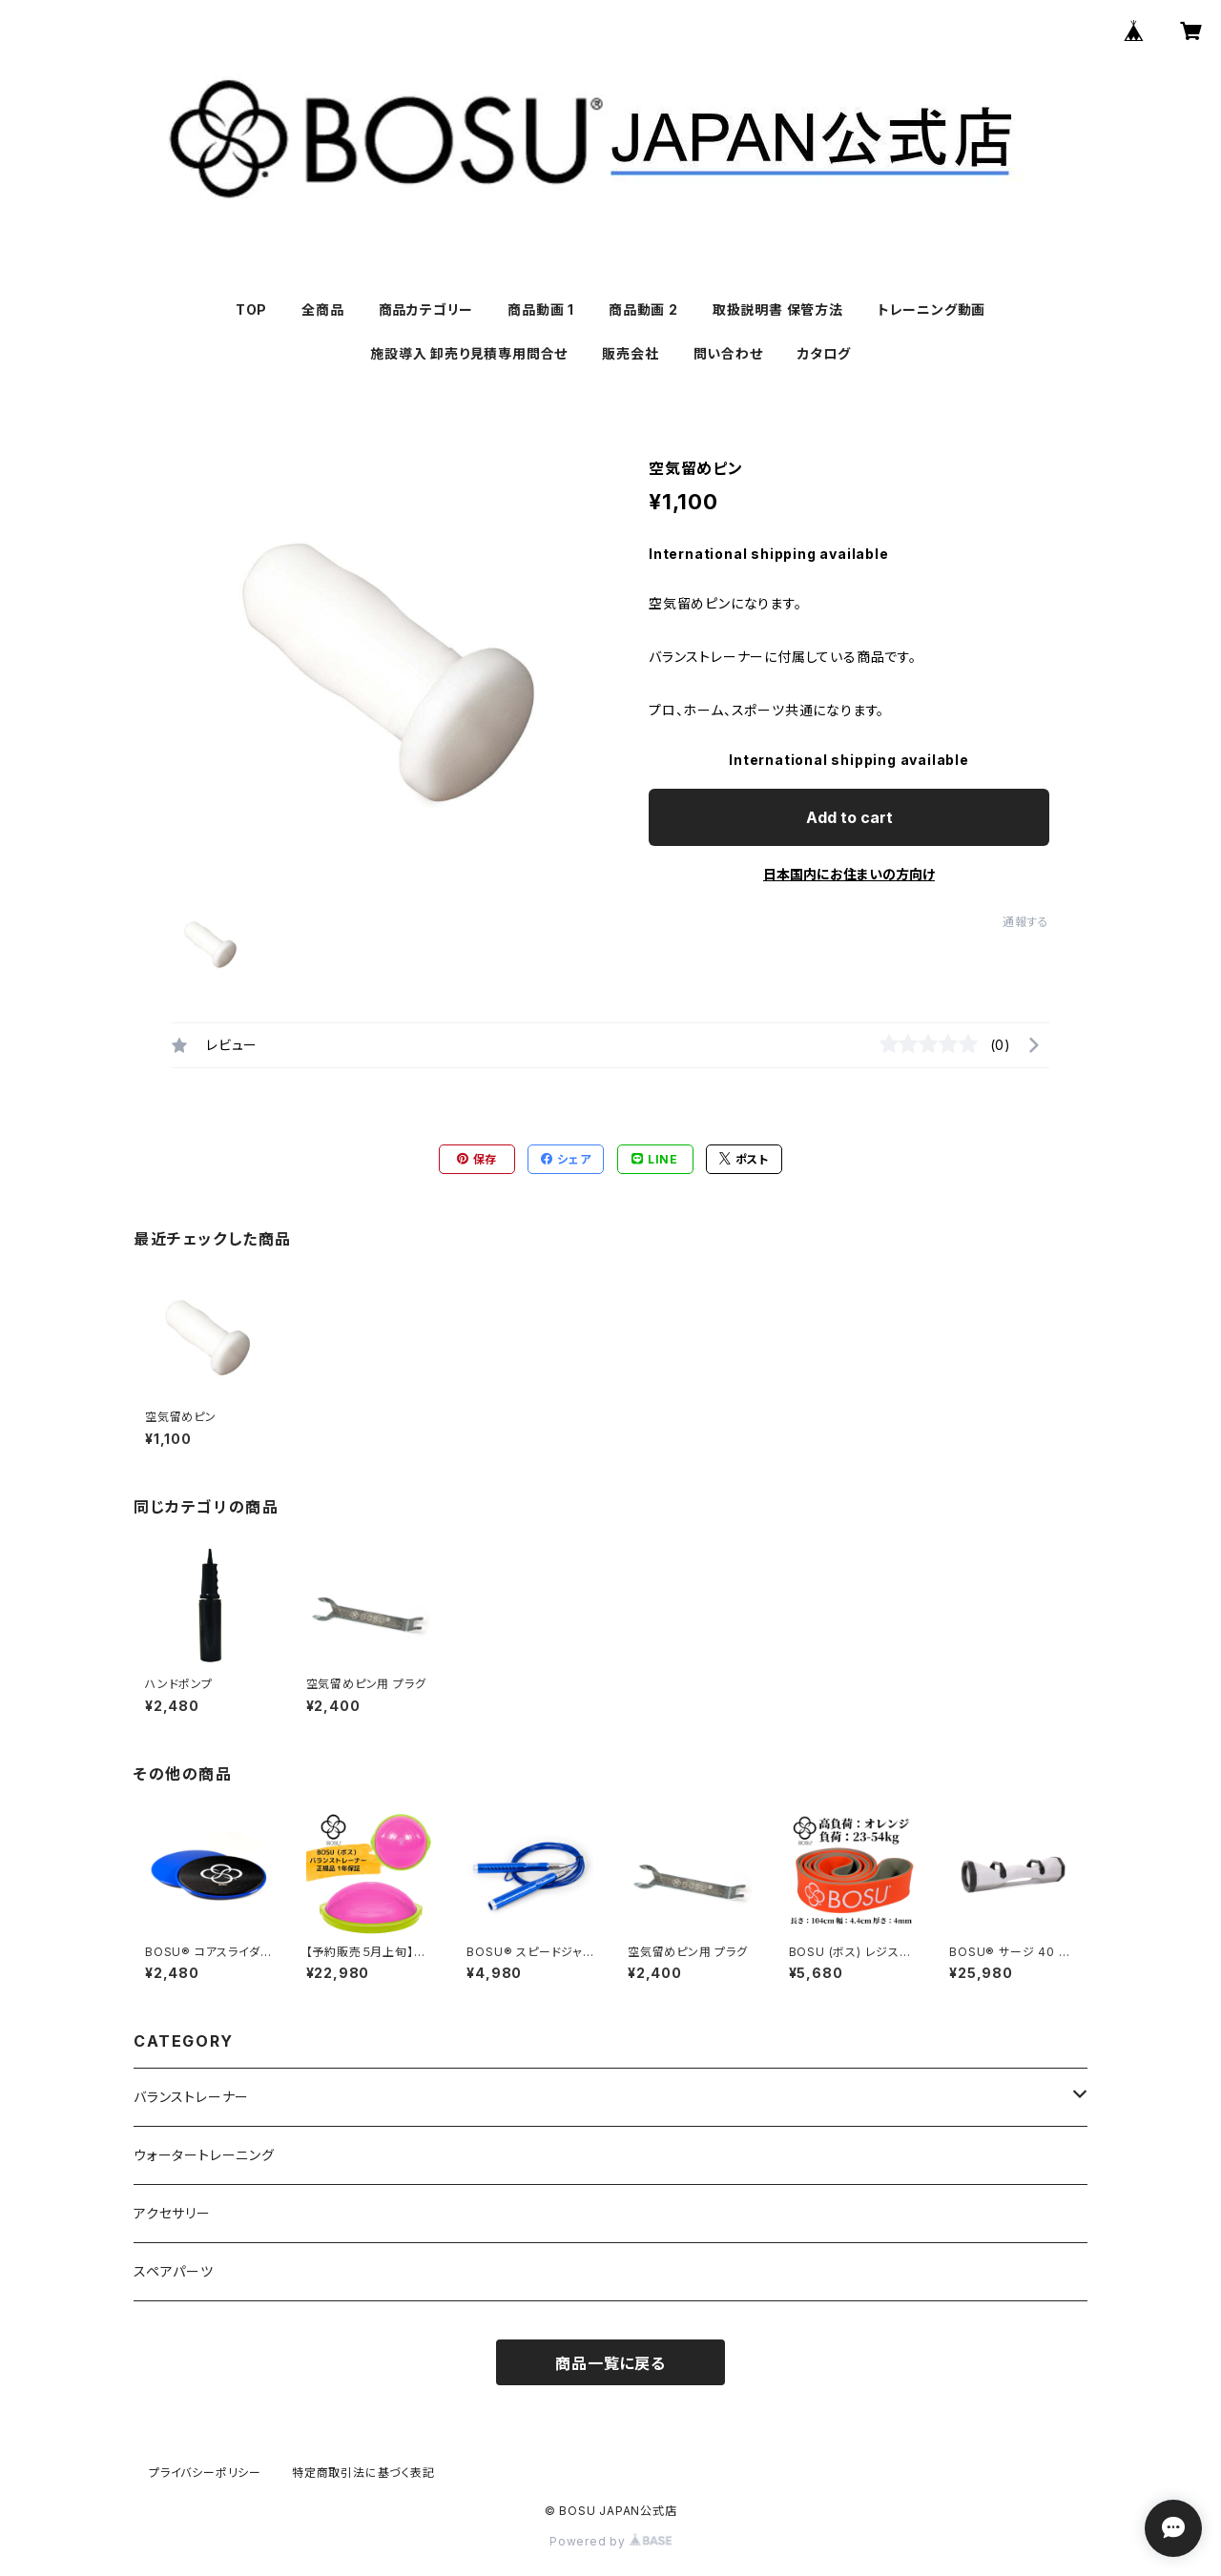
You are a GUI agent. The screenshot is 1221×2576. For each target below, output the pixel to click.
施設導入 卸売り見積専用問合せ (469, 353)
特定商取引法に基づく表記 (363, 2472)
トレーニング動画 (931, 309)
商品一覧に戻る (610, 2363)
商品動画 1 (540, 309)
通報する (1026, 922)
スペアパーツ (174, 2271)
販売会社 (630, 353)
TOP (251, 309)
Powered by (610, 2541)
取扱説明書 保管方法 (778, 309)
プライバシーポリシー (205, 2472)
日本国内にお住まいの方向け (849, 874)
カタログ (824, 353)
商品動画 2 (643, 309)
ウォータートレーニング (204, 2155)
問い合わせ (728, 353)
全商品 (322, 309)
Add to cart (849, 817)
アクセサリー (172, 2213)
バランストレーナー (191, 2097)
